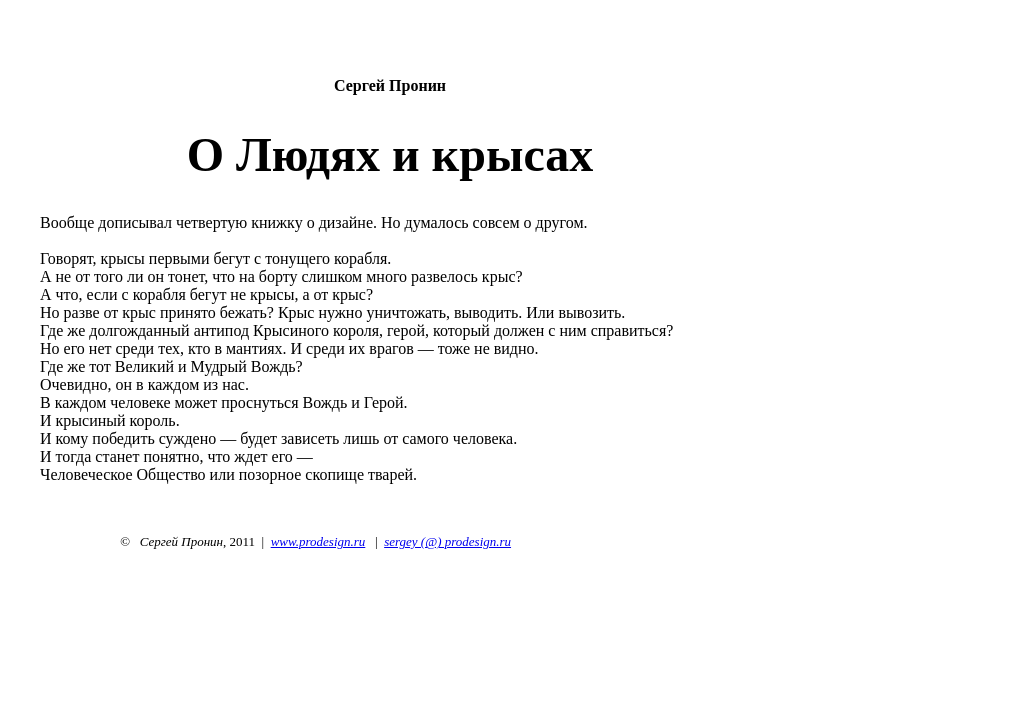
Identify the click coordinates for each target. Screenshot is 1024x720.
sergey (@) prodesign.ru (447, 541)
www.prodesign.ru (318, 541)
